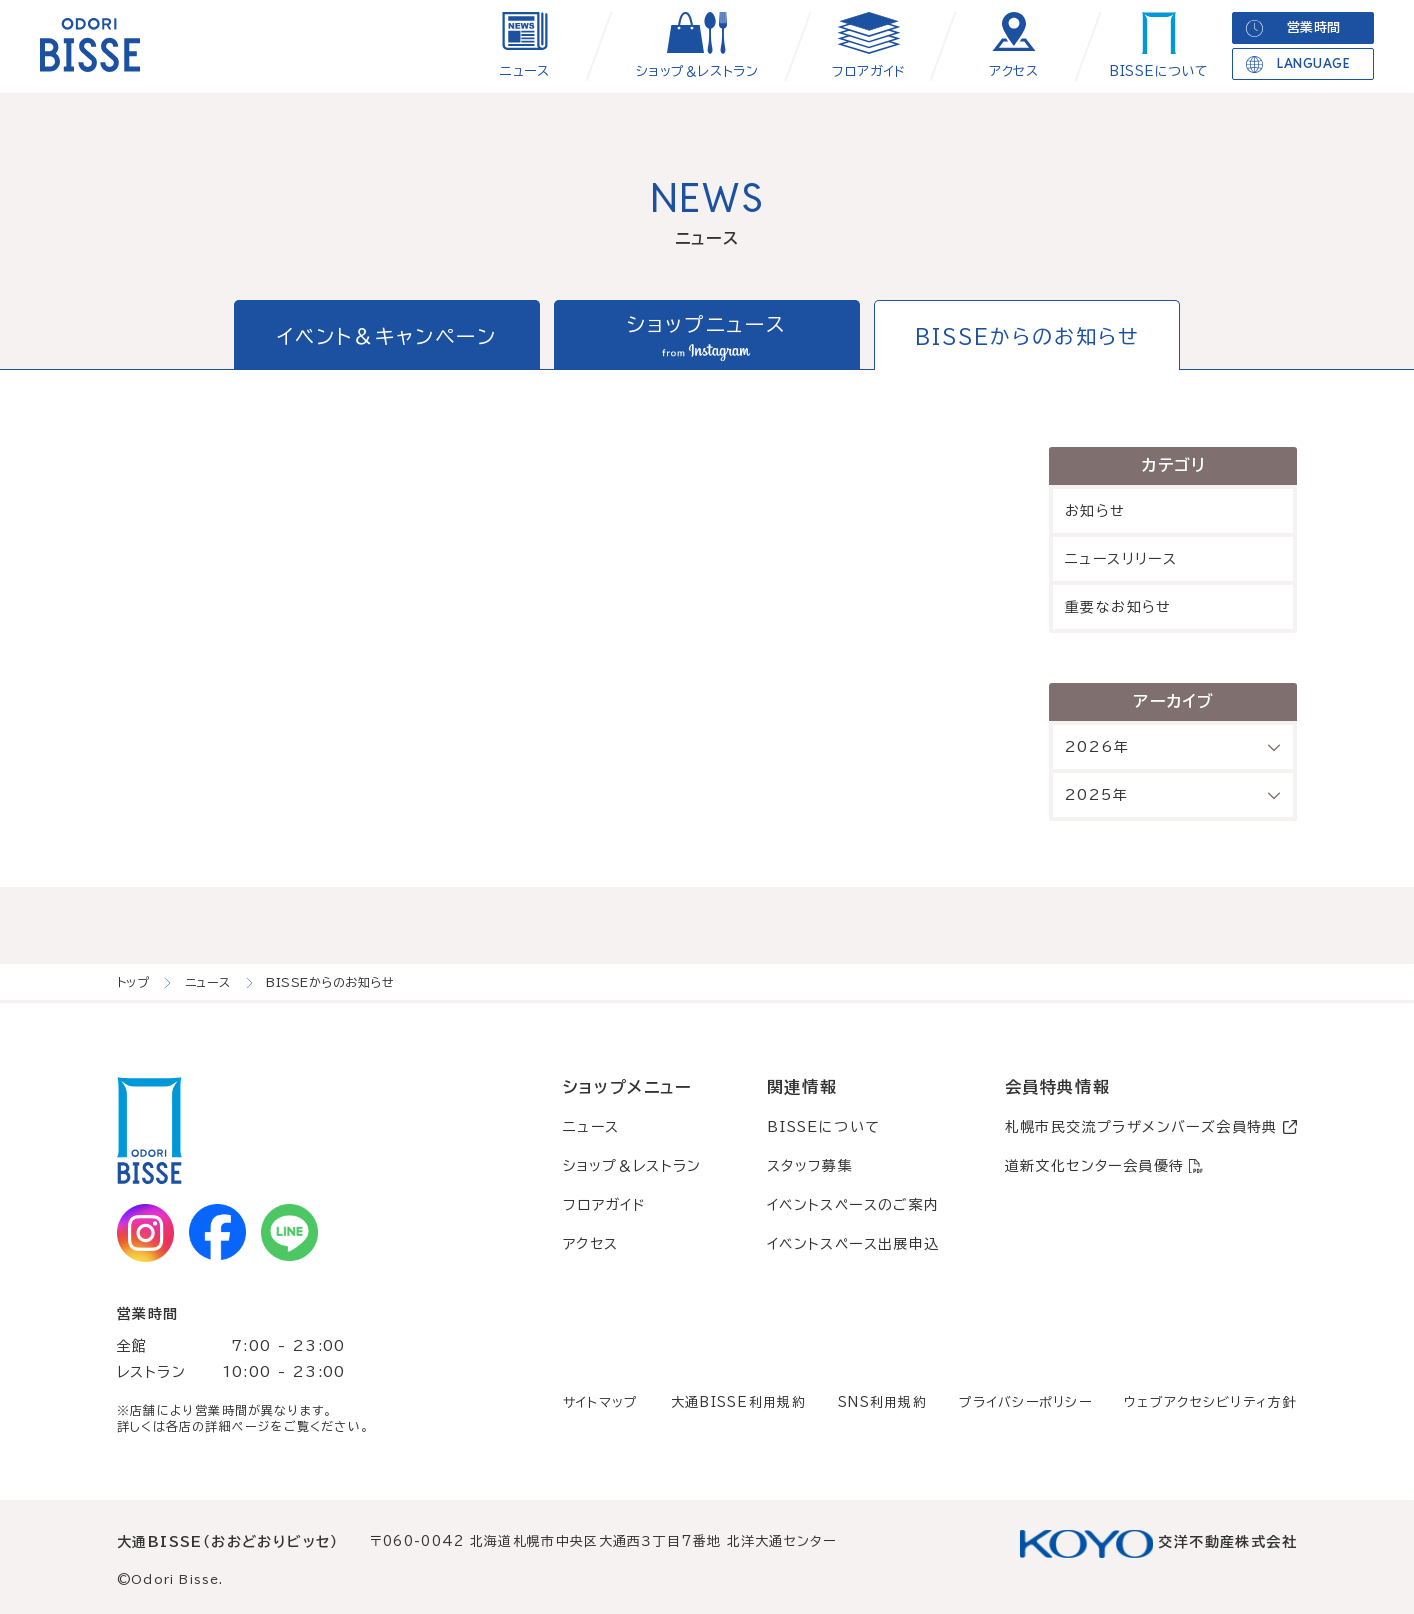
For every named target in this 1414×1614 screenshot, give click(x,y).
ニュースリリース (1121, 559)
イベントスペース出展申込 (853, 1244)
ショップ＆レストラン (632, 1166)
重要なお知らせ (1118, 607)
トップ (133, 982)
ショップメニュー (627, 1087)
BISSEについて (824, 1127)
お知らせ (1095, 511)
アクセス (591, 1244)
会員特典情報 (1058, 1087)
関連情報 (802, 1087)
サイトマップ (601, 1402)
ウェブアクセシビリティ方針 (1210, 1402)
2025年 (1173, 795)
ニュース (208, 982)
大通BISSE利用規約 (738, 1402)
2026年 (1173, 747)
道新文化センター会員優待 (1104, 1166)
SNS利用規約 (882, 1402)
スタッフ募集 (810, 1166)
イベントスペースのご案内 (853, 1205)
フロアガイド (604, 1205)
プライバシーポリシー (1025, 1402)
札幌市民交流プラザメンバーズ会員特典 (1151, 1127)
